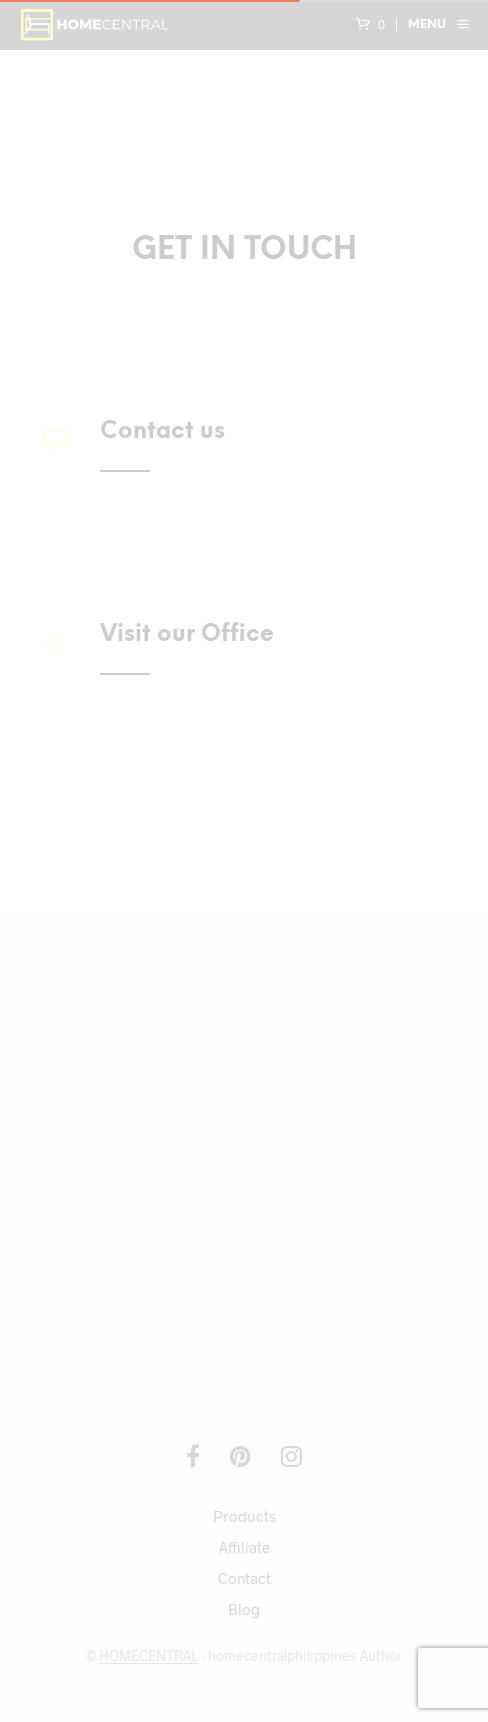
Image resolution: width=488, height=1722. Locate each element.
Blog (244, 1609)
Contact (244, 1578)
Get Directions (153, 811)
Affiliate (244, 1547)
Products (244, 1516)
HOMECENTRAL (148, 1656)
